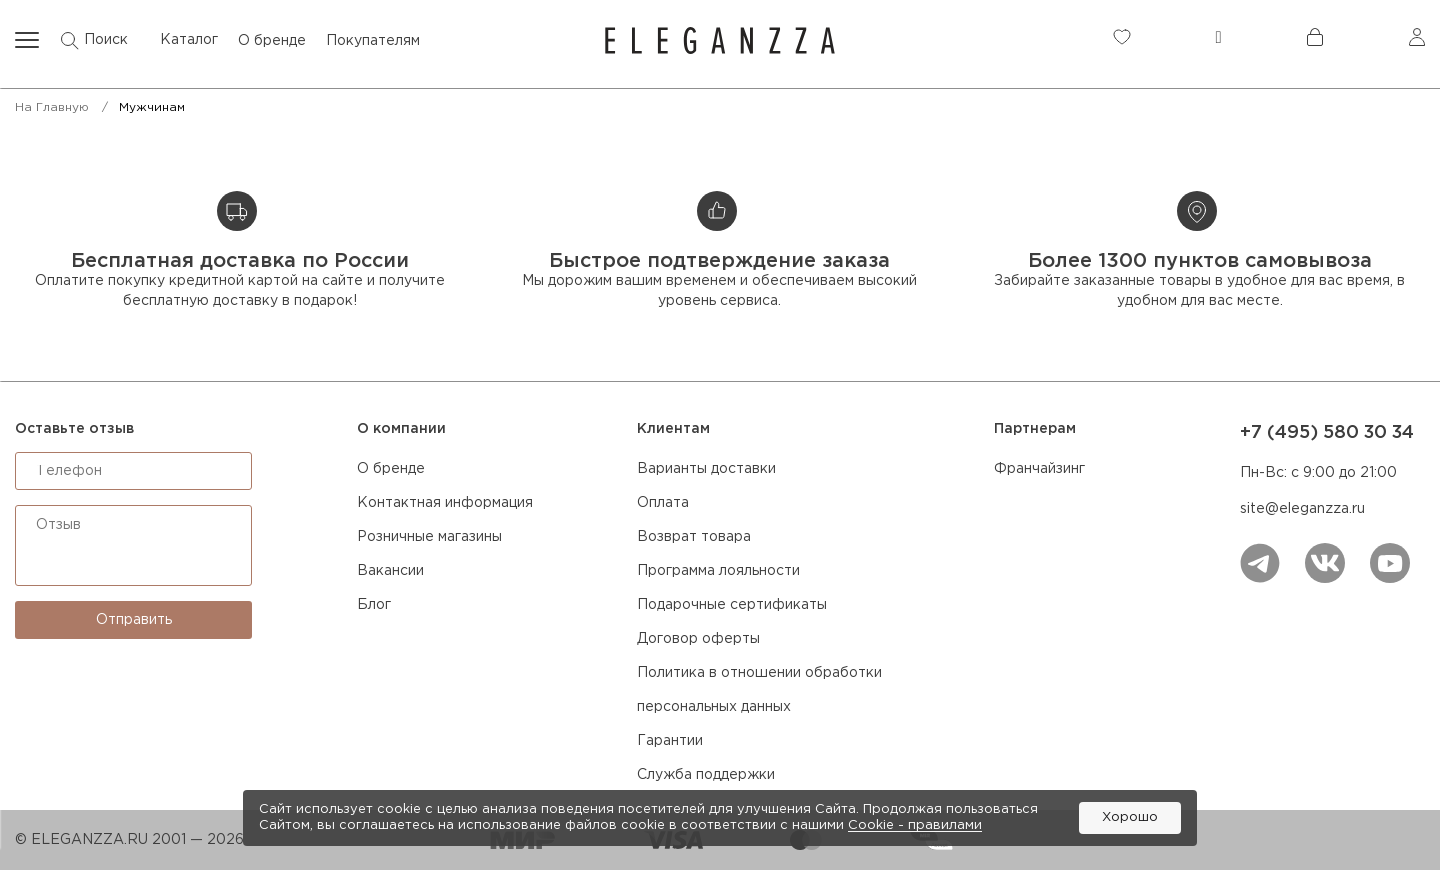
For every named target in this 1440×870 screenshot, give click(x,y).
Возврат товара (694, 537)
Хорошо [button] (1130, 817)
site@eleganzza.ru (1302, 509)
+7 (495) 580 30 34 (1327, 433)
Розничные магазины (429, 537)
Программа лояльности (718, 571)
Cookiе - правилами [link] (915, 825)
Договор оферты (698, 639)
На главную (52, 107)
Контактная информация (445, 503)
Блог (374, 605)
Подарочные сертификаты (732, 605)
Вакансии (390, 571)
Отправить (134, 620)
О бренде (391, 469)
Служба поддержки (706, 775)
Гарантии (670, 741)
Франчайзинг (1039, 469)
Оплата (663, 503)
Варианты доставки (706, 469)
